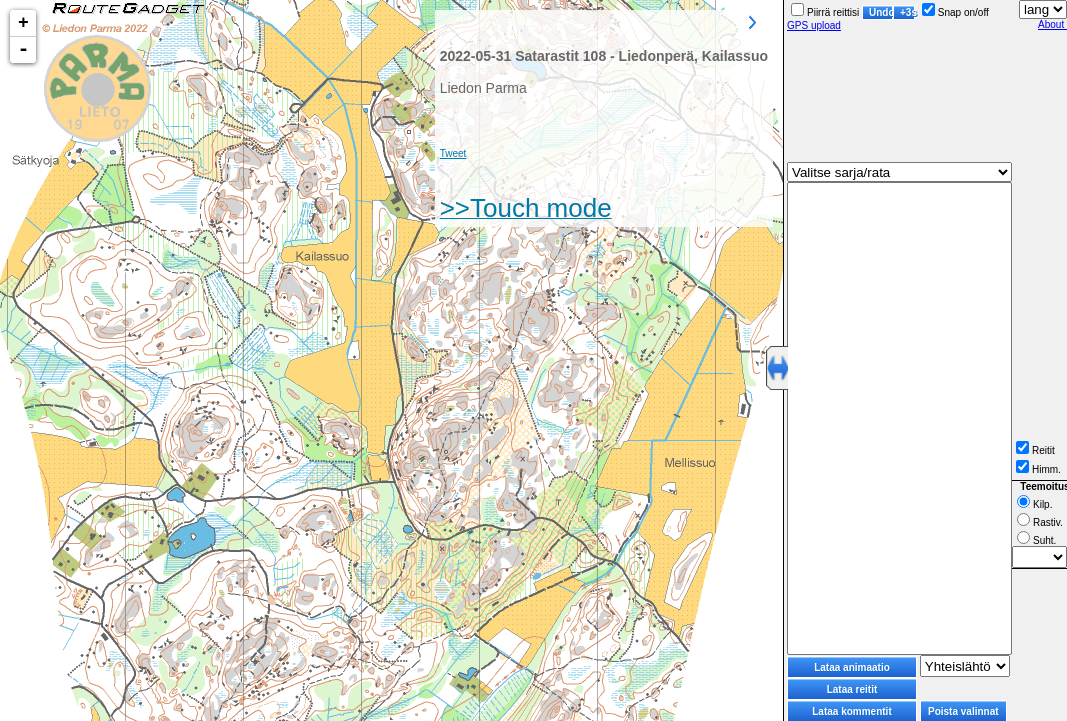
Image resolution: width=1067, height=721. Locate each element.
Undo (881, 12)
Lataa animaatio (852, 667)
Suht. (1036, 540)
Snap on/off (955, 12)
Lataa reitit (852, 689)
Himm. (1038, 469)
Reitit (1035, 450)
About (1052, 24)
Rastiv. (1040, 522)
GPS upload (814, 25)
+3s (907, 12)
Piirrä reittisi (825, 12)
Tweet (453, 153)
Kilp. (1034, 504)
